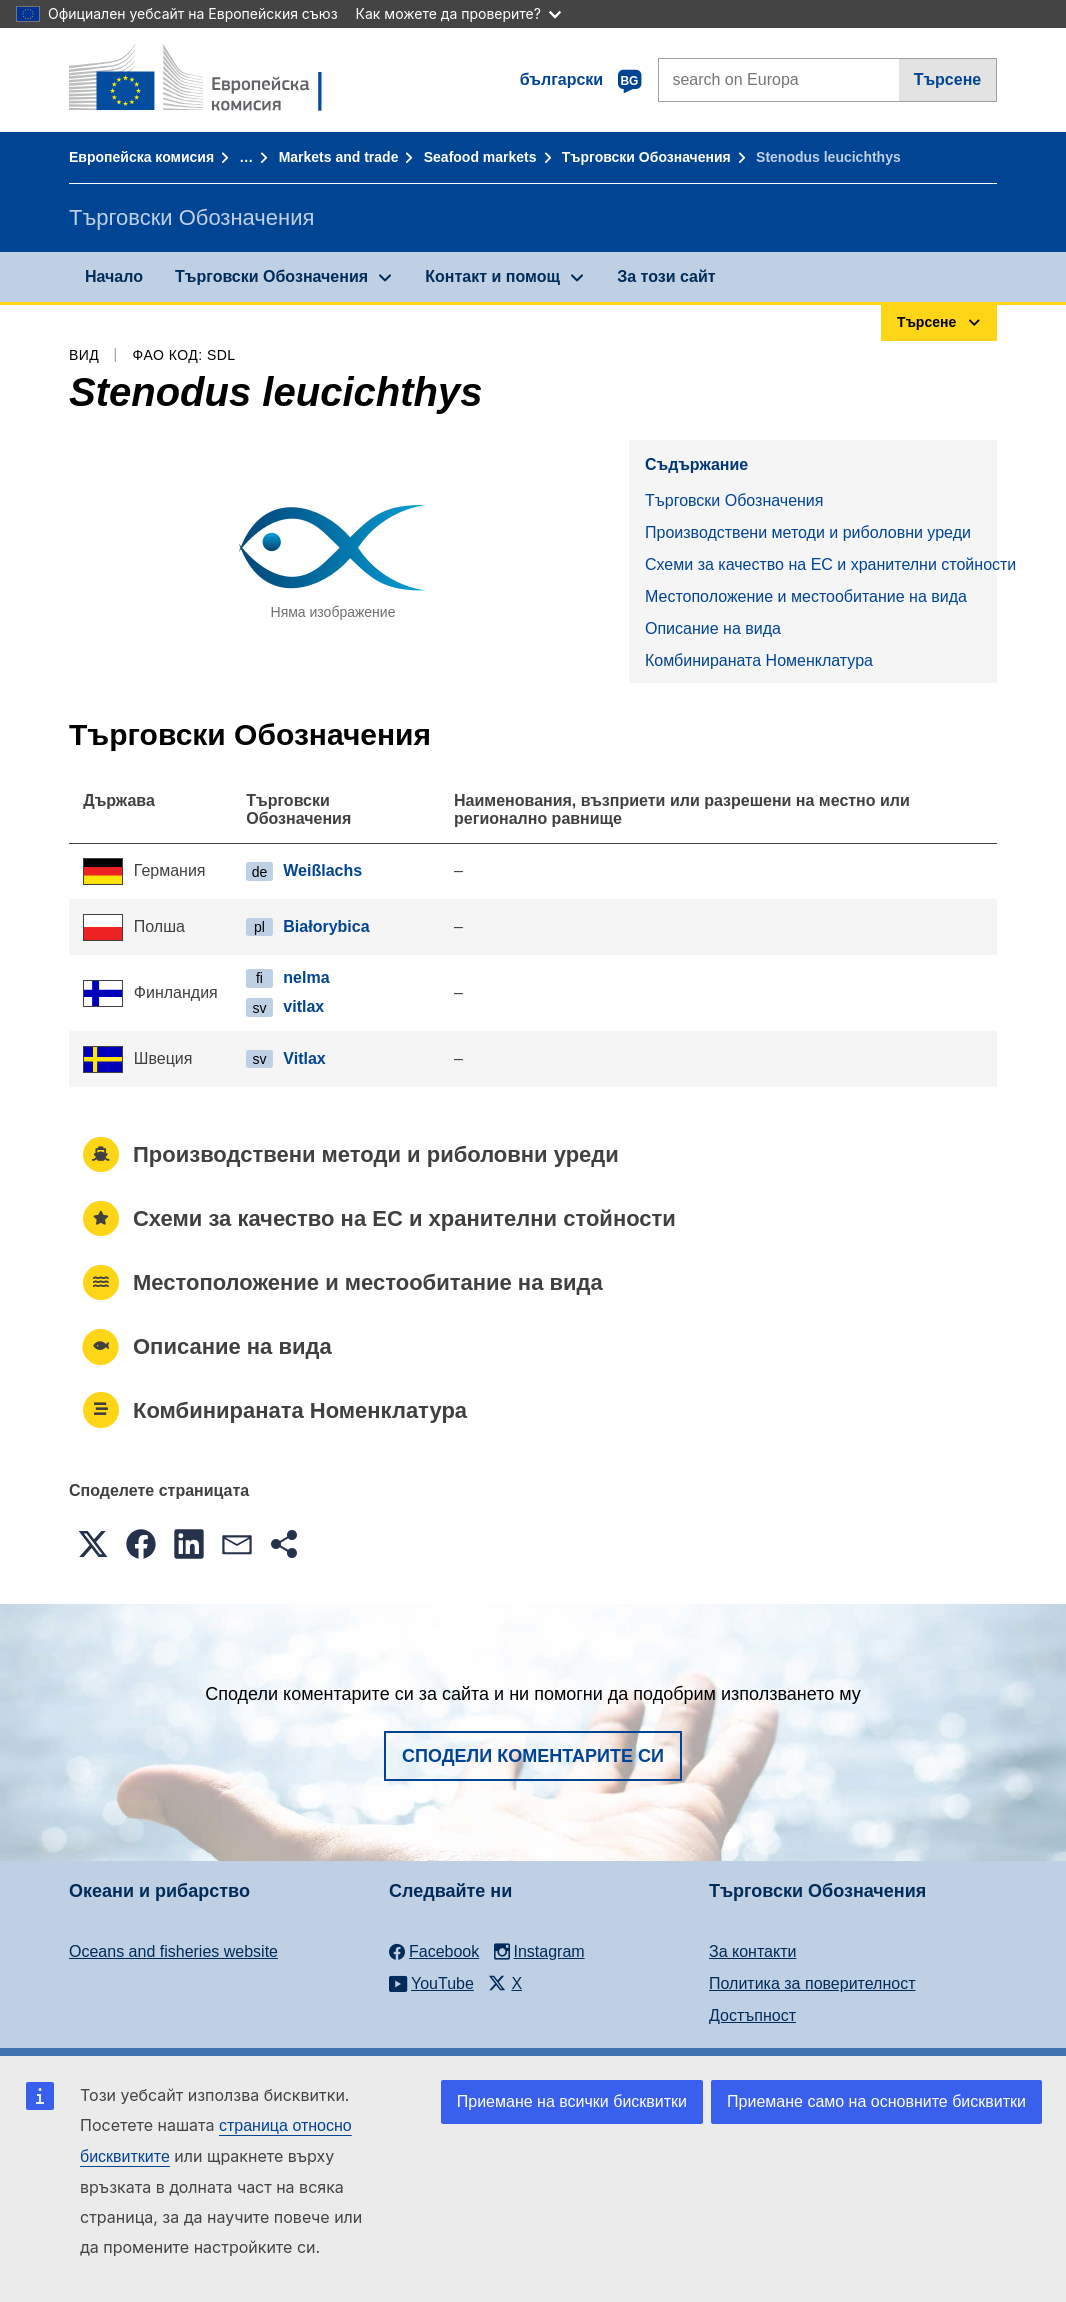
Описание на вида (713, 628)
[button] (93, 1544)
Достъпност (752, 2015)
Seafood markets (480, 157)
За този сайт (666, 276)
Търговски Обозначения (646, 157)
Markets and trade (339, 157)
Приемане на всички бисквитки (572, 2101)
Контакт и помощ (492, 276)
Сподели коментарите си (533, 1756)
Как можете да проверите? (458, 13)
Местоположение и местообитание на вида (806, 596)
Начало (114, 276)
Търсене (948, 79)
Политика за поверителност (812, 1983)
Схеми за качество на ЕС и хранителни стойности (821, 564)
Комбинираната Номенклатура (759, 660)
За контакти (752, 1951)
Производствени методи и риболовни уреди (808, 532)
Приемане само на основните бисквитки (876, 2101)
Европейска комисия (141, 157)
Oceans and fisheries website (173, 1951)
